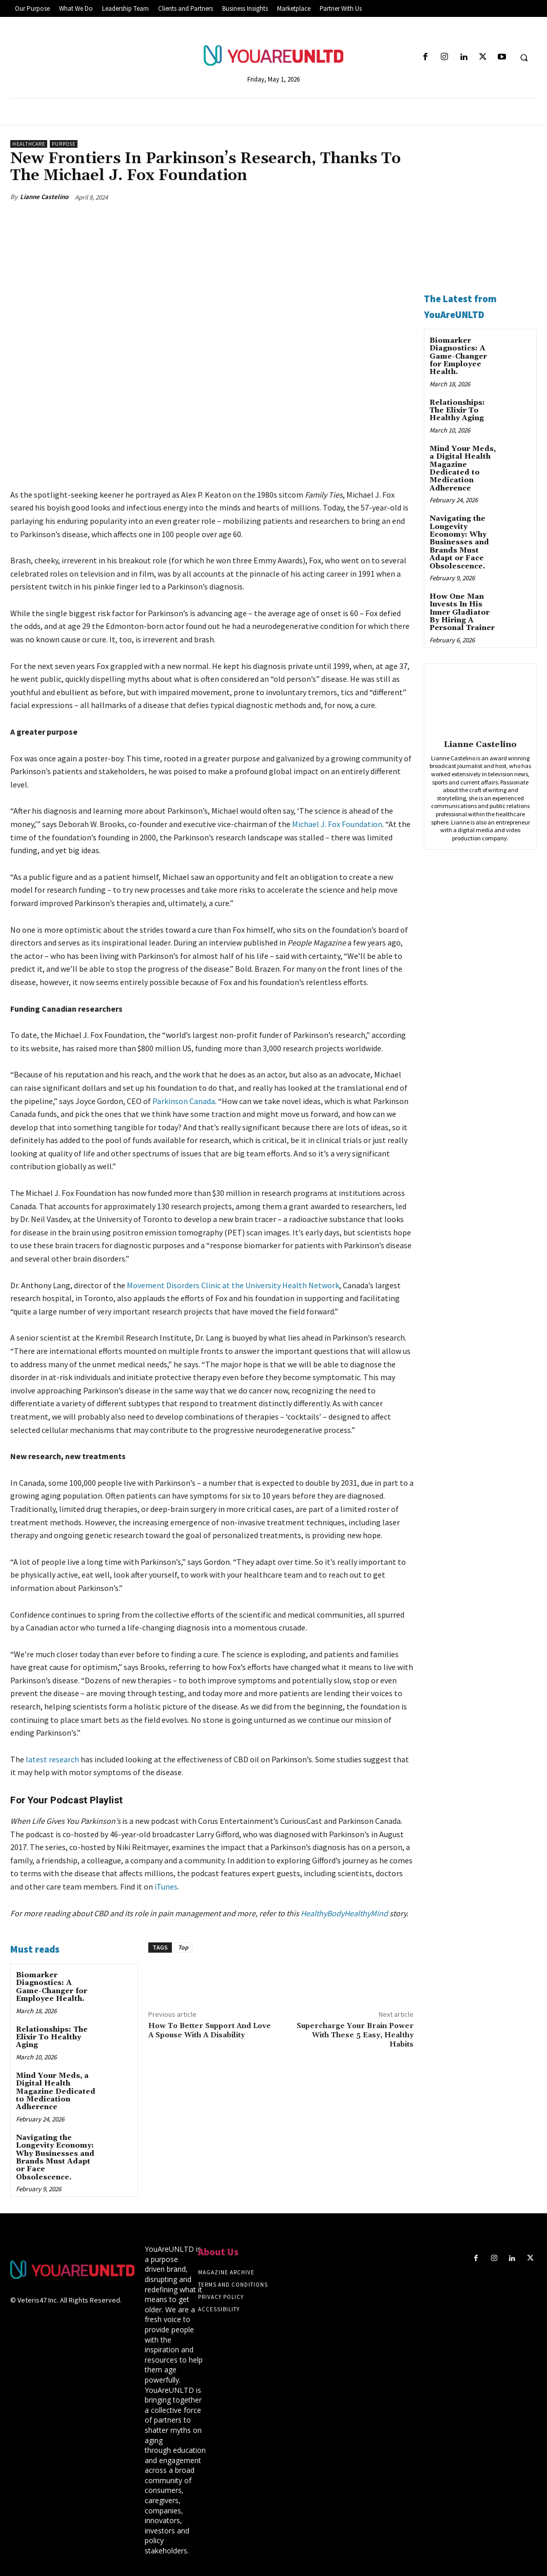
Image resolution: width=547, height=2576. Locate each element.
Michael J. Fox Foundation (337, 824)
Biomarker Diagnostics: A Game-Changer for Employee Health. (51, 1987)
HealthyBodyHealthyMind (344, 1913)
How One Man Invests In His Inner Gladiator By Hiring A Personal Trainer (462, 612)
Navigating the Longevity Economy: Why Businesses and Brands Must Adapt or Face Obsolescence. (55, 2157)
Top (183, 1947)
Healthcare (28, 144)
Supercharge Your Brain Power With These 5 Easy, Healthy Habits (355, 2035)
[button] (524, 57)
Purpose (63, 144)
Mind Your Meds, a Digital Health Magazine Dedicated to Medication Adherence (55, 2091)
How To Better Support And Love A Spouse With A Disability (209, 2030)
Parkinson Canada (183, 1100)
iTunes (166, 1886)
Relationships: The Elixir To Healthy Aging (52, 2037)
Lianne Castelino (44, 196)
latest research (52, 1759)
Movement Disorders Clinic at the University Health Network (233, 1285)
